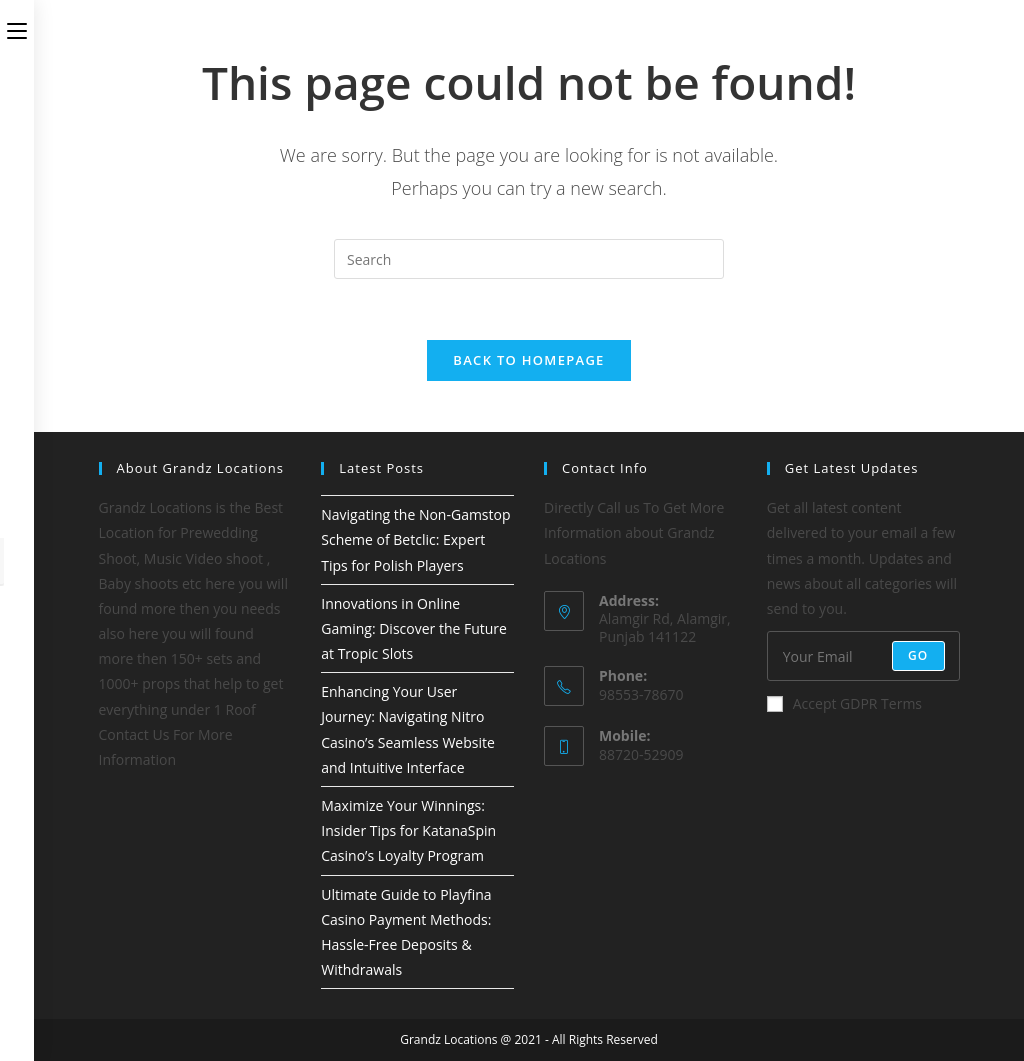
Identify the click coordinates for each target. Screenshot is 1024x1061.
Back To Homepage (528, 360)
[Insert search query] (529, 259)
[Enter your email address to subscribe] (863, 656)
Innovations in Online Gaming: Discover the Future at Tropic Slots (414, 628)
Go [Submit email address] (918, 655)
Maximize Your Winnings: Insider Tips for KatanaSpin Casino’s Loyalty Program (408, 830)
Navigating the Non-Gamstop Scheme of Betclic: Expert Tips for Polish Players (415, 539)
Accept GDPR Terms (844, 703)
